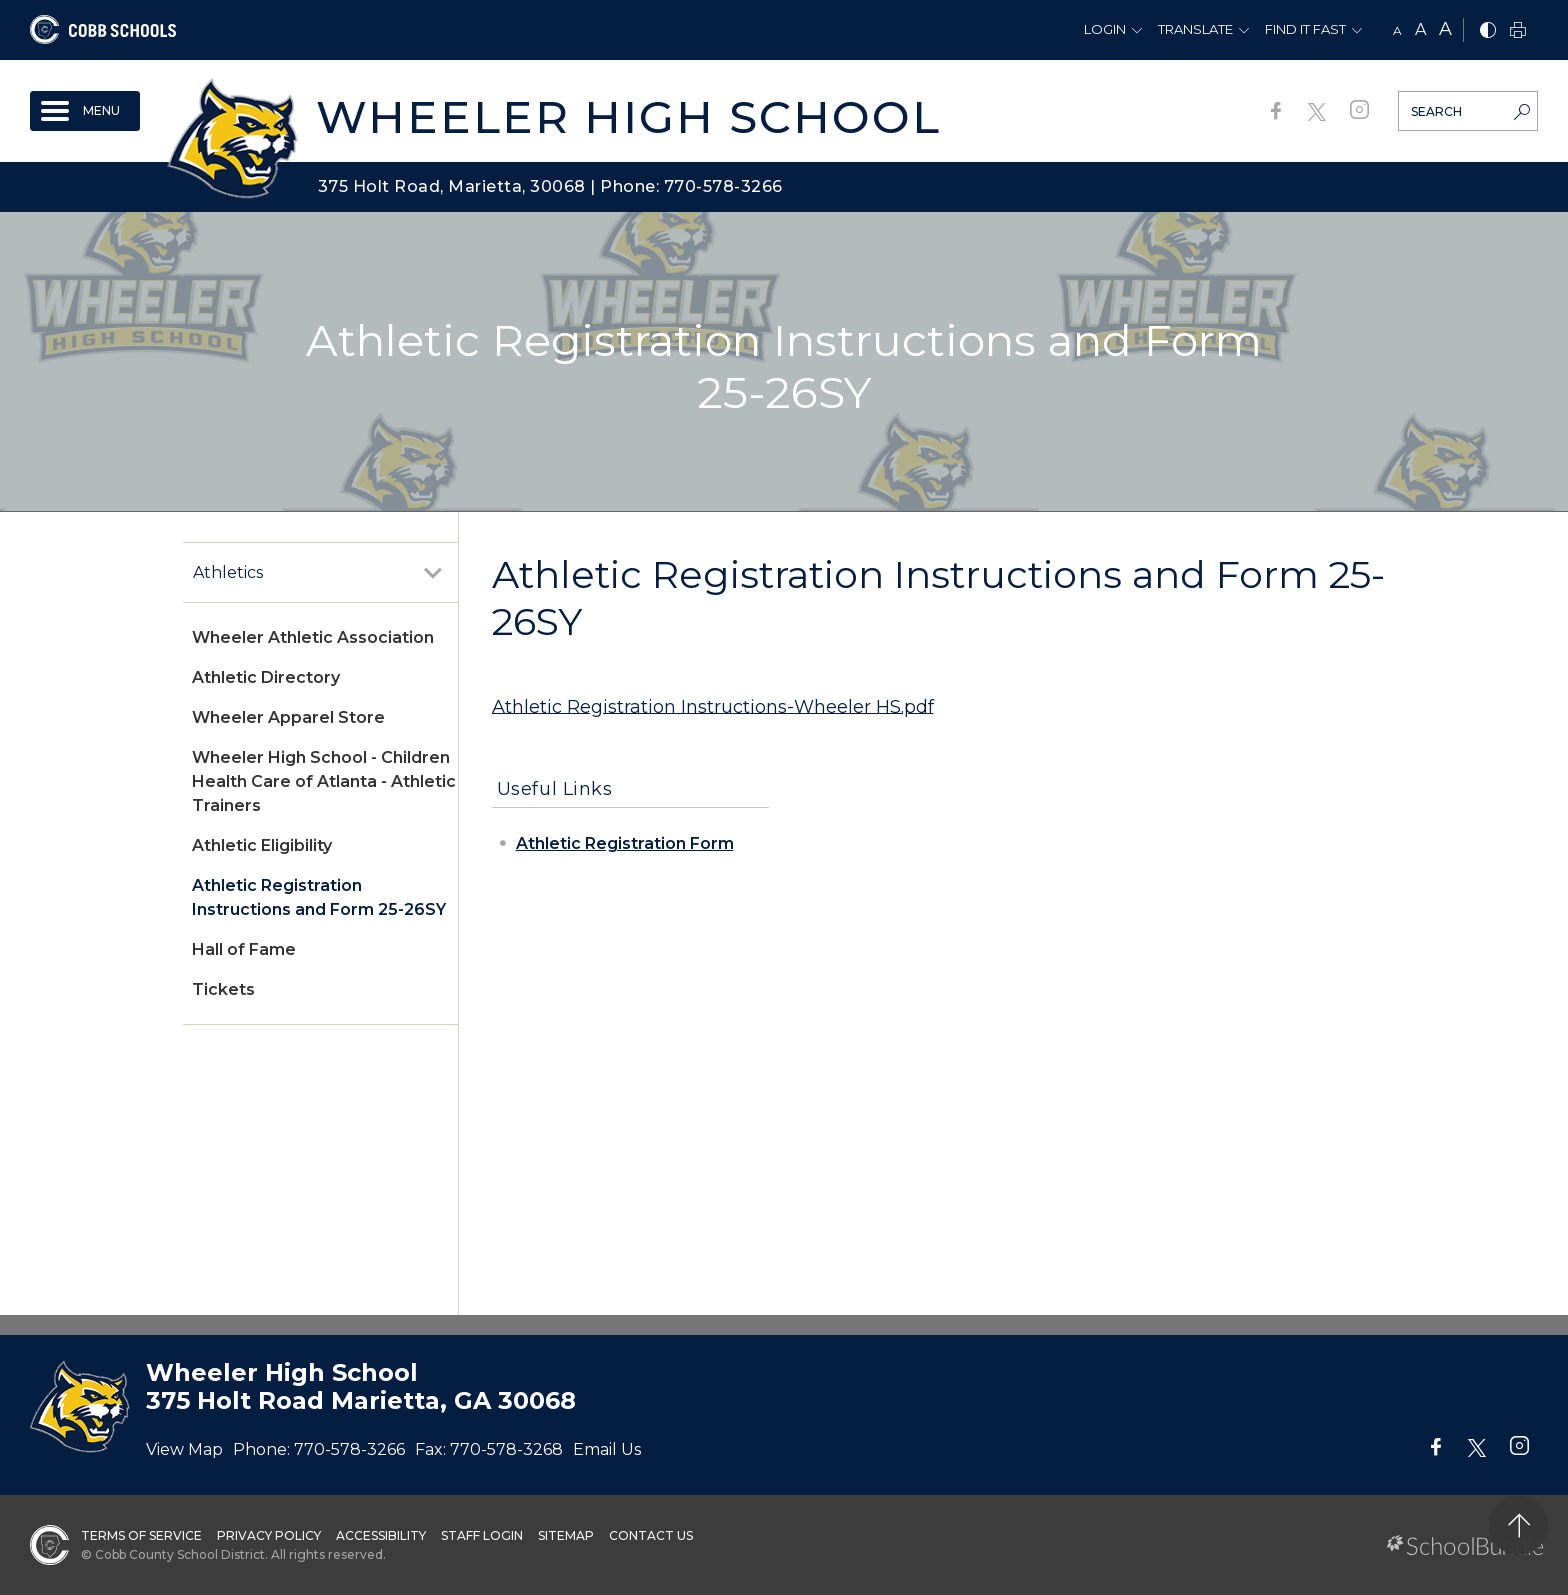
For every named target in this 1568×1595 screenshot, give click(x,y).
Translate (1195, 29)
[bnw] (1488, 31)
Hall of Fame (244, 949)
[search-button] (1522, 114)
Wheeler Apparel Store (288, 717)
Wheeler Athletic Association (313, 637)
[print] (1518, 31)
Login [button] (1105, 29)
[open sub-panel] (433, 573)
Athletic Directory (266, 677)
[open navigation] (85, 111)
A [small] (1397, 30)
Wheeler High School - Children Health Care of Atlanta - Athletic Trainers (324, 781)
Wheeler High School (628, 116)
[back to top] (1518, 1525)
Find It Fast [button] (1305, 29)
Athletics (228, 572)
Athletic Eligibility (262, 845)
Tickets (223, 989)
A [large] (1445, 29)
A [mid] (1420, 29)
